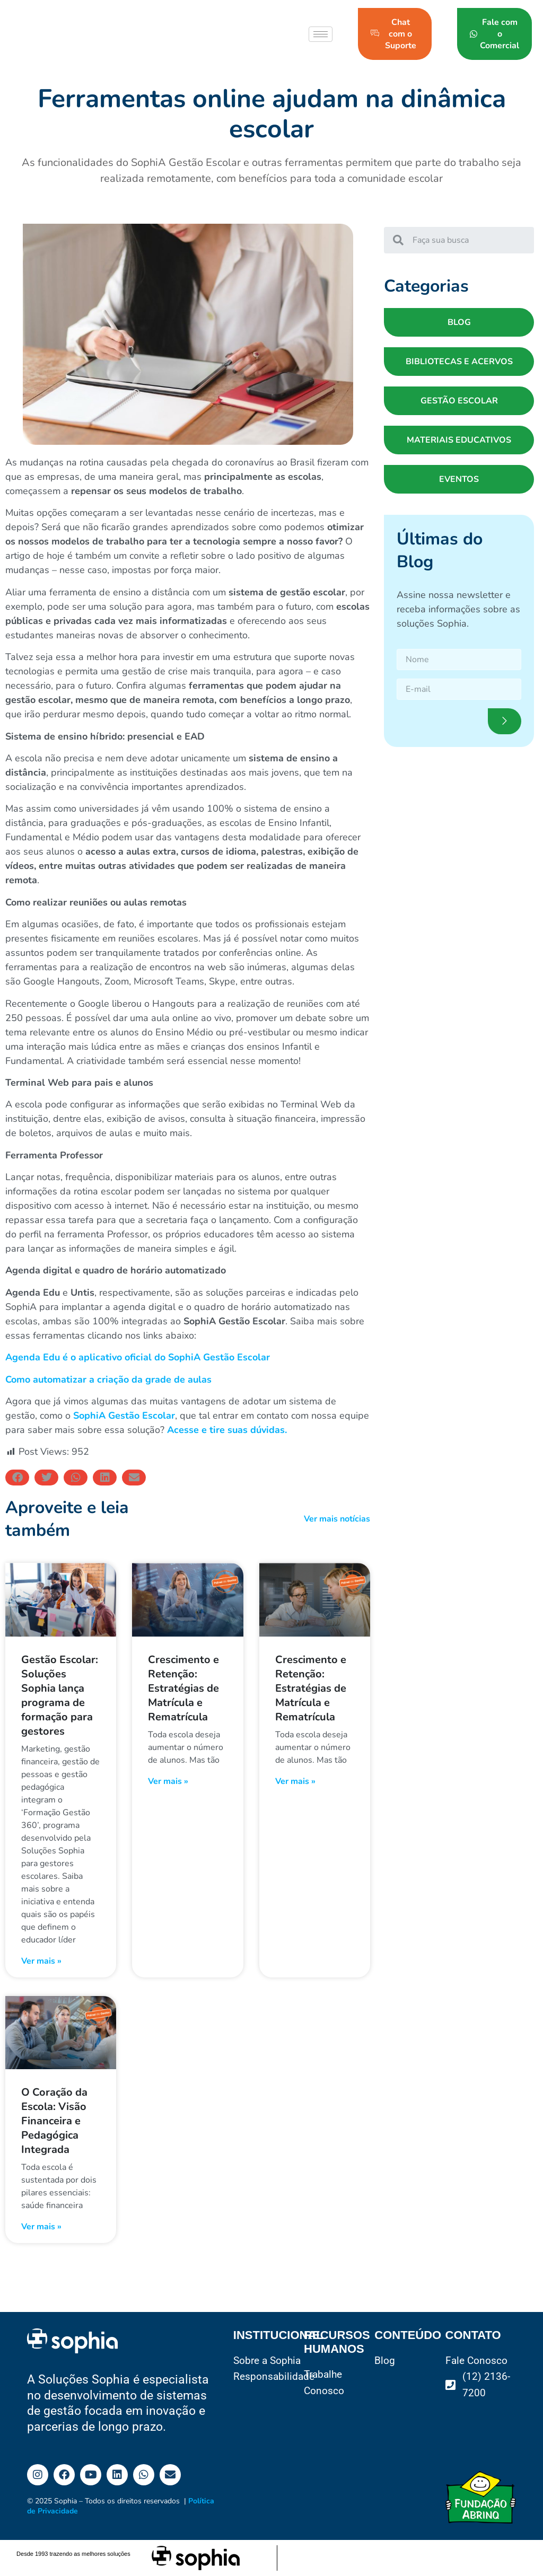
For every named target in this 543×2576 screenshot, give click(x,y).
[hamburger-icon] (320, 34)
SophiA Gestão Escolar (124, 1415)
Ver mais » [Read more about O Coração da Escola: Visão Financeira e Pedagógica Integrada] (41, 2226)
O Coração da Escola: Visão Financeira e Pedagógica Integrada (54, 2121)
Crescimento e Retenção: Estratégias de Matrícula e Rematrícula (183, 1688)
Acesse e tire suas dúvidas (224, 1429)
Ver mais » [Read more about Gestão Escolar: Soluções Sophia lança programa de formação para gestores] (41, 1961)
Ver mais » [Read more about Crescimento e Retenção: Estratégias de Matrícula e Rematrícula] (168, 1781)
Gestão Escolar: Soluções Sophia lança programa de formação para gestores (59, 1695)
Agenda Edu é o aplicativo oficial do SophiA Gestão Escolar (137, 1357)
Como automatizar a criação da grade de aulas (108, 1379)
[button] (17, 1477)
